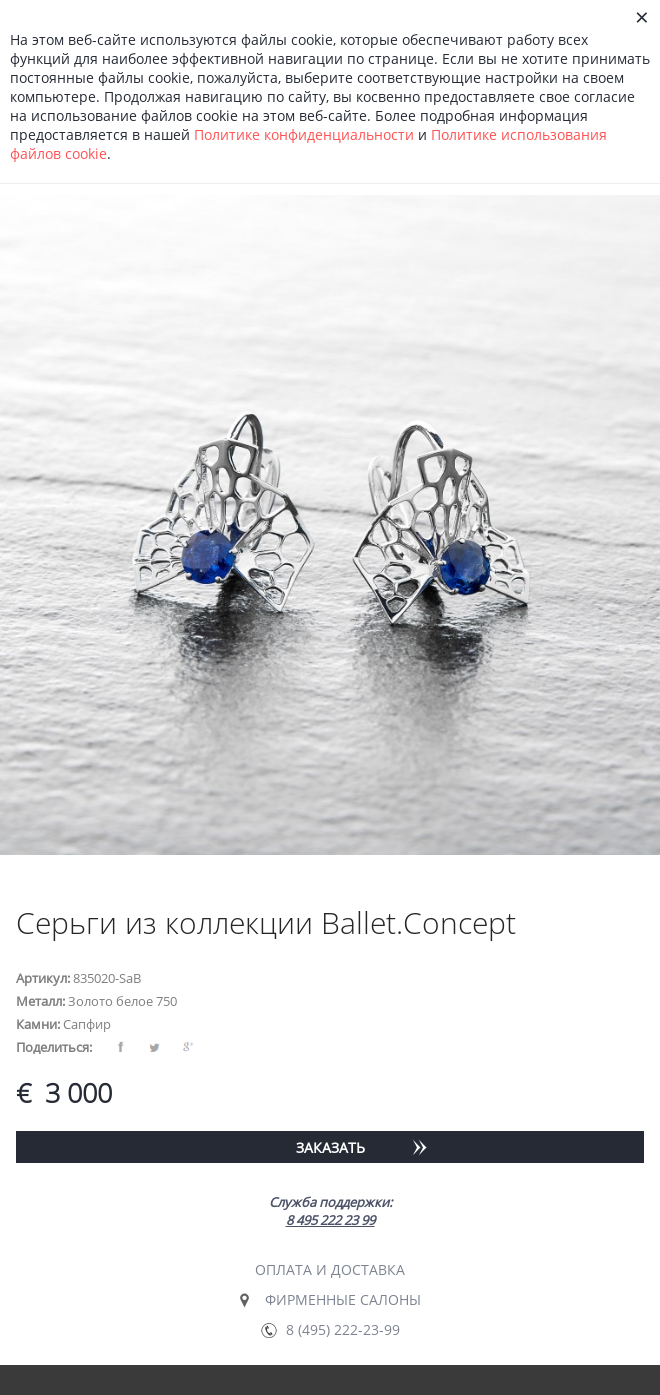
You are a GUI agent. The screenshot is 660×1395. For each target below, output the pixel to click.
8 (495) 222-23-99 (343, 1329)
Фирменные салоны (343, 1299)
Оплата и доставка (330, 1269)
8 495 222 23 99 (330, 1220)
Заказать (330, 1147)
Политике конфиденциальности (304, 134)
